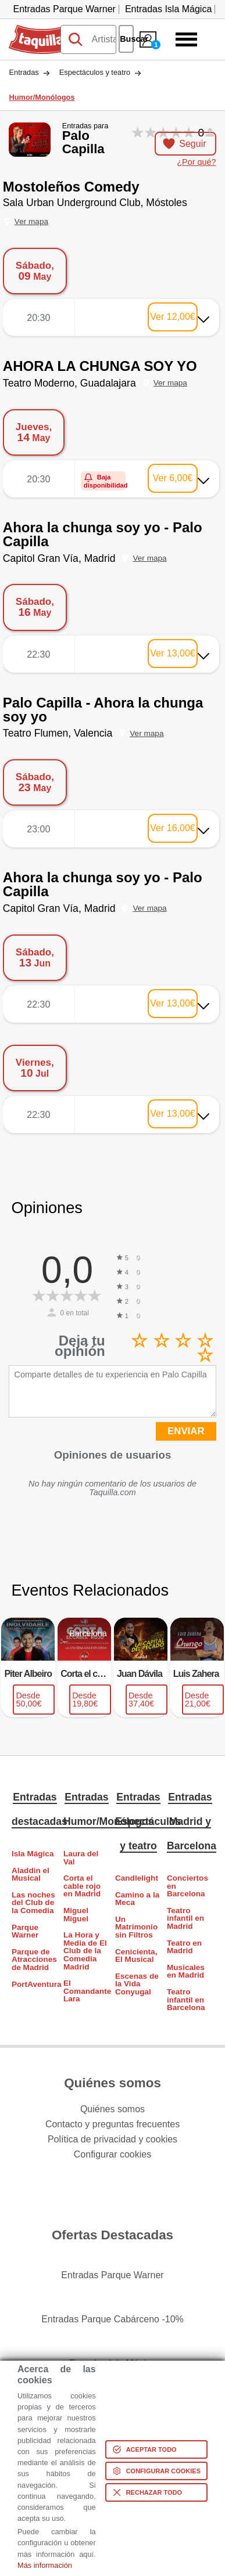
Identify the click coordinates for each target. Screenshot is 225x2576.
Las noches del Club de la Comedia (33, 1902)
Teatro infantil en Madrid (185, 1918)
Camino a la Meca (137, 1898)
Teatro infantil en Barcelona (186, 1999)
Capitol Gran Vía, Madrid (59, 558)
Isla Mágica (33, 1853)
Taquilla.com (34, 29)
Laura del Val (80, 1857)
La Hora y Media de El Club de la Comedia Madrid (85, 1951)
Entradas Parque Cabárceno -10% (112, 2319)
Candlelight (136, 1878)
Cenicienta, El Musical (136, 1955)
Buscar (127, 39)
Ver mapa (31, 221)
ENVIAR (185, 1431)
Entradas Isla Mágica (168, 9)
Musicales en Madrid (186, 1971)
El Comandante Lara (86, 1991)
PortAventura (35, 1984)
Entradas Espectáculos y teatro (148, 1821)
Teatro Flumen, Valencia (57, 733)
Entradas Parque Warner (64, 9)
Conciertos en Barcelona (187, 1886)
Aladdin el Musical (30, 1874)
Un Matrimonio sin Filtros (136, 1927)
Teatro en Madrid (184, 1947)
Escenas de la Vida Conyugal (137, 1984)
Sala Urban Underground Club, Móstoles (95, 202)
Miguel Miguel (75, 1914)
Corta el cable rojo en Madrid (82, 1886)
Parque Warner (25, 1931)
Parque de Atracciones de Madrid (34, 1959)
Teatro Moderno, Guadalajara (69, 383)
